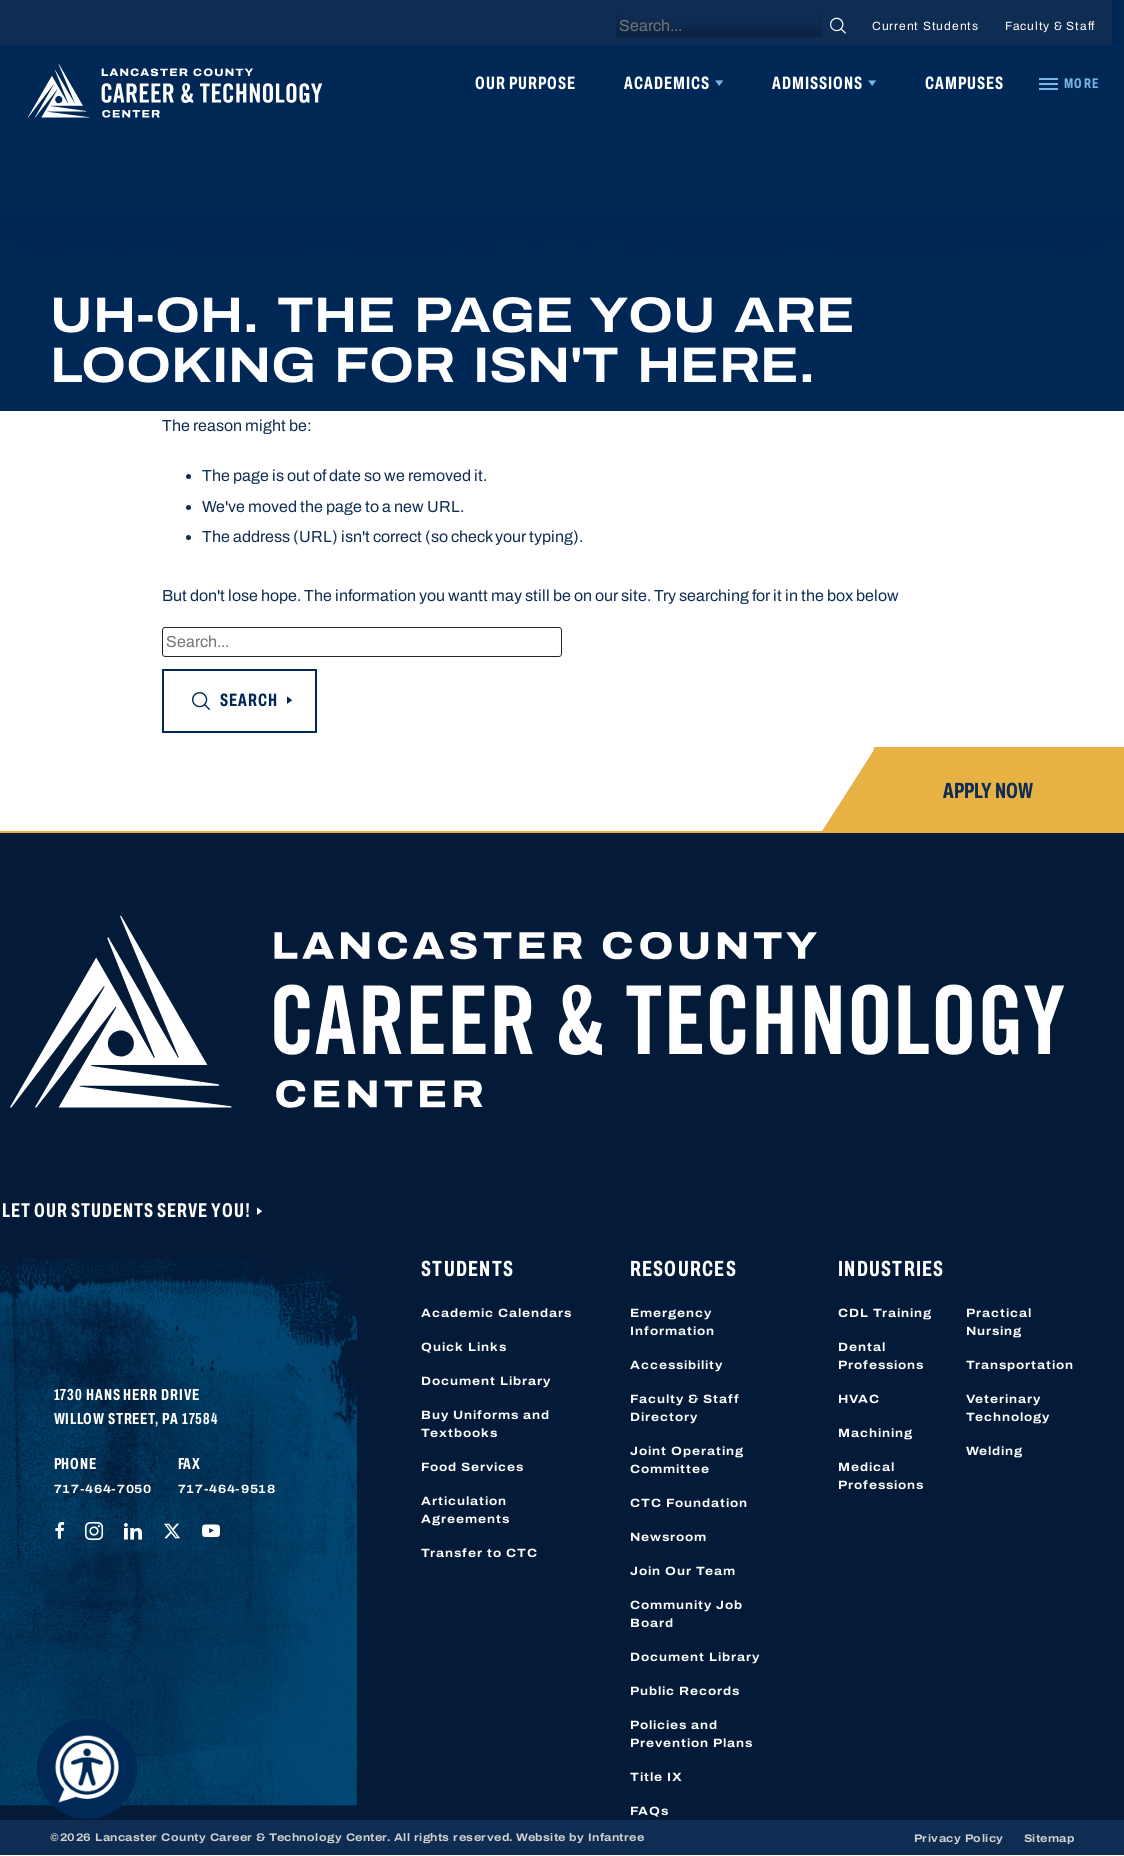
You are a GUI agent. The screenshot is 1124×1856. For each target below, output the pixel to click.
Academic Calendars (496, 1313)
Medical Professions (881, 1476)
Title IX (656, 1777)
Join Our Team (683, 1571)
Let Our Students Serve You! (128, 1210)
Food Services (472, 1467)
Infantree (616, 1837)
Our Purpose (525, 83)
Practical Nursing (999, 1322)
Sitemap (1049, 1838)
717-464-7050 (103, 1489)
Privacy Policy (959, 1838)
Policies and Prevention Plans (691, 1734)
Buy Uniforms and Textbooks (485, 1424)
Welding (994, 1451)
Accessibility (676, 1365)
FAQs (649, 1811)
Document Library (486, 1381)
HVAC (859, 1399)
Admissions (817, 83)
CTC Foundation (689, 1503)
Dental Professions (881, 1356)
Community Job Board (686, 1614)
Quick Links (464, 1347)
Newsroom (668, 1537)
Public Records (685, 1691)
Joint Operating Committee (687, 1460)
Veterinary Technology (1008, 1408)
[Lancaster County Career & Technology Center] (175, 96)
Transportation (1020, 1365)
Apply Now (988, 791)
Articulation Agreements (465, 1510)
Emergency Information (672, 1322)
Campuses (964, 83)
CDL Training (885, 1313)
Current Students (925, 26)
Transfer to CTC (479, 1553)
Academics (667, 83)
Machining (875, 1433)
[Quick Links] (1068, 84)
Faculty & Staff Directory (685, 1408)
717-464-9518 (227, 1489)
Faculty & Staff (1050, 26)
